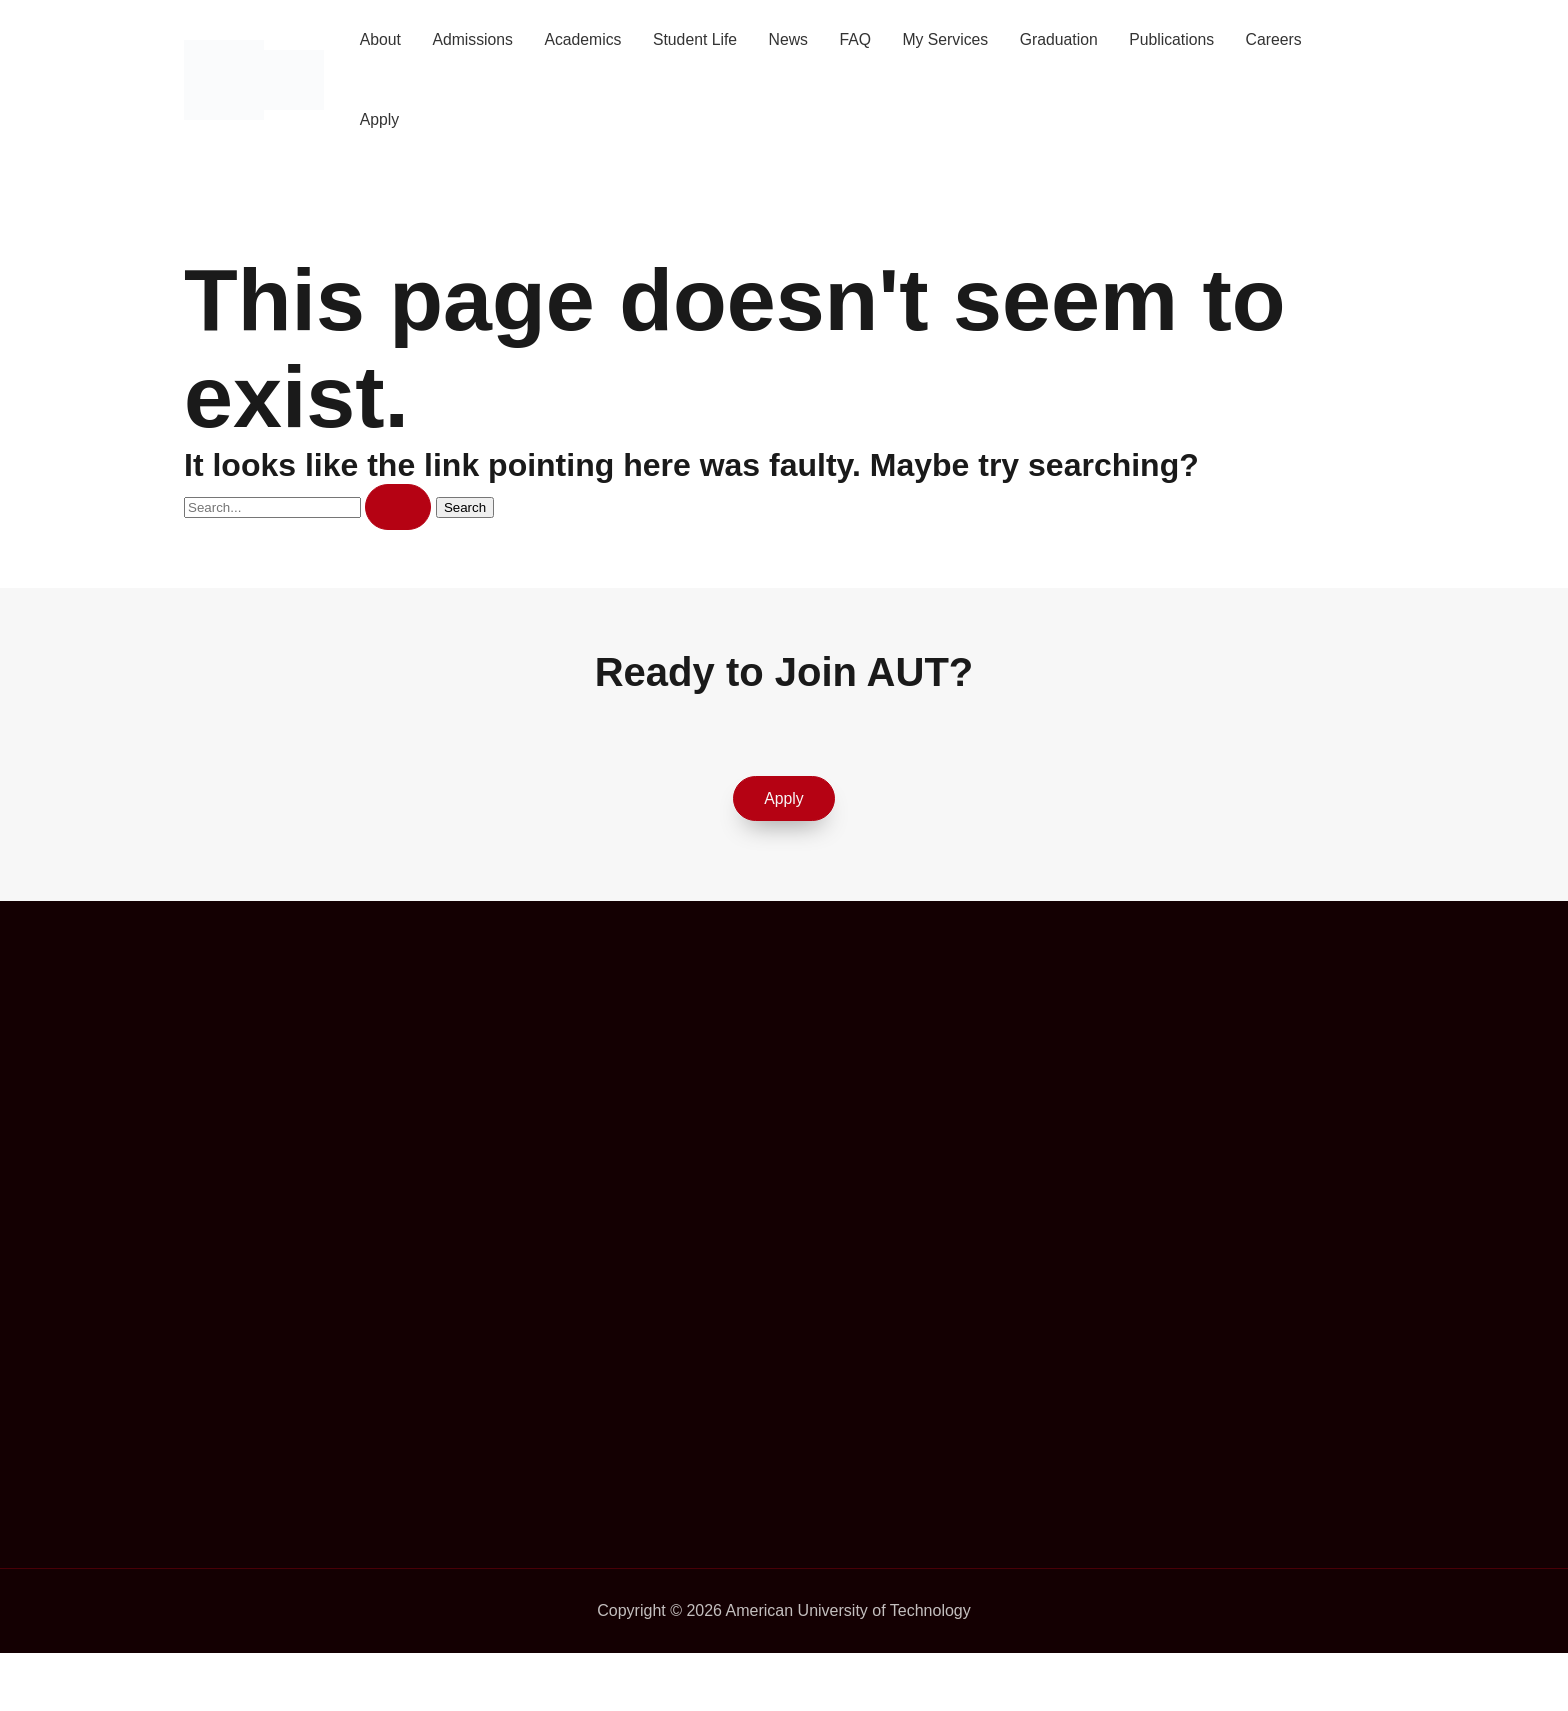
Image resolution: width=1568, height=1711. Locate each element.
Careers (1288, 39)
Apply (380, 119)
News (795, 39)
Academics (587, 39)
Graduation (1069, 39)
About (381, 39)
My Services (954, 39)
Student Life (700, 39)
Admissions (475, 39)
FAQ (863, 39)
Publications (1185, 39)
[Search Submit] (398, 507)
